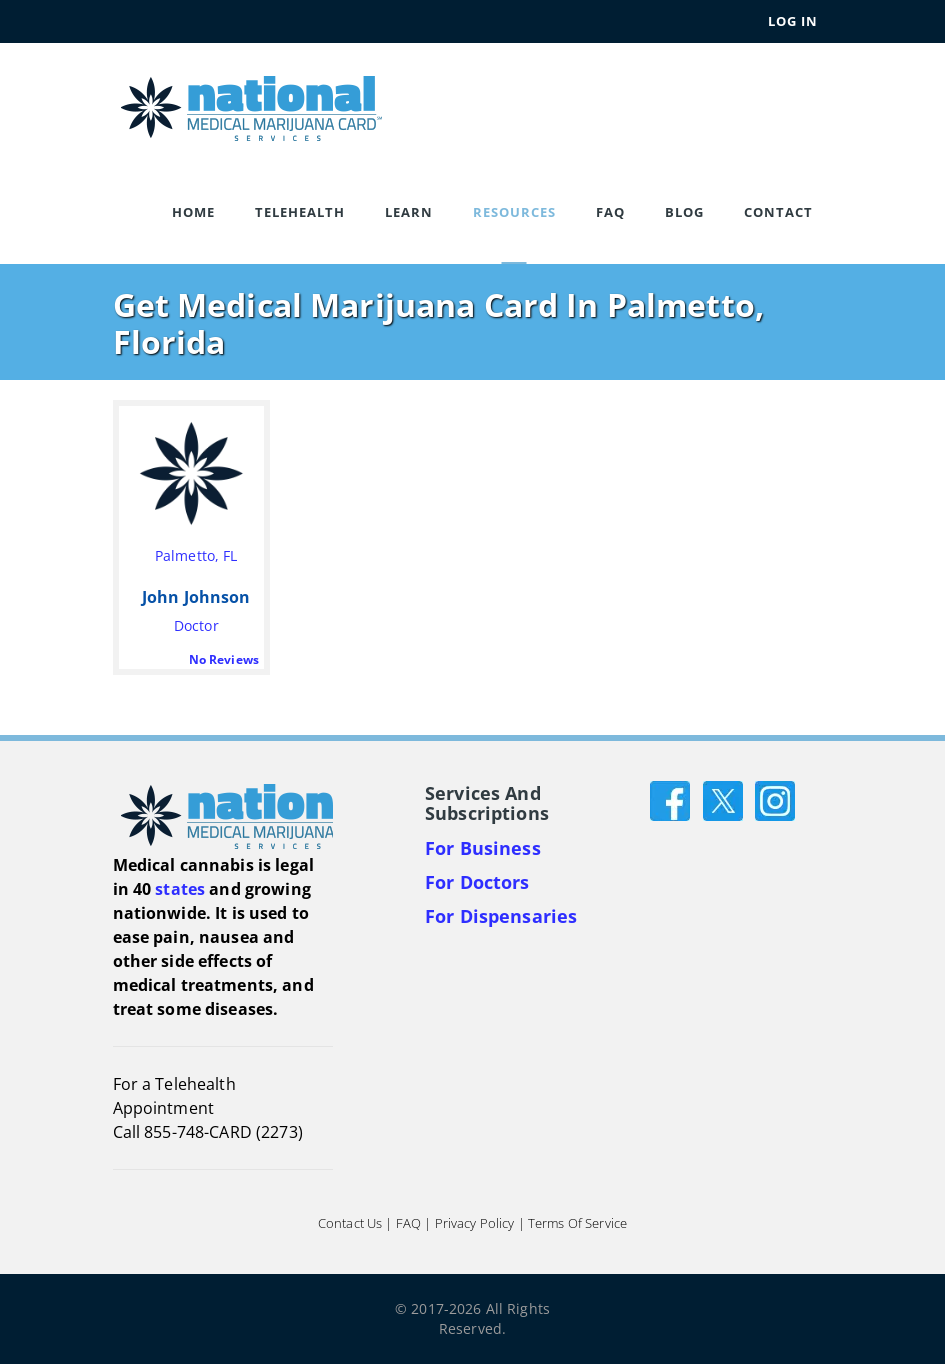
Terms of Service (577, 1224)
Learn (409, 212)
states (180, 889)
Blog (684, 212)
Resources (514, 212)
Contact (778, 212)
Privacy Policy (475, 1224)
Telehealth (300, 212)
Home (193, 212)
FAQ (610, 212)
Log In (793, 21)
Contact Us (350, 1224)
